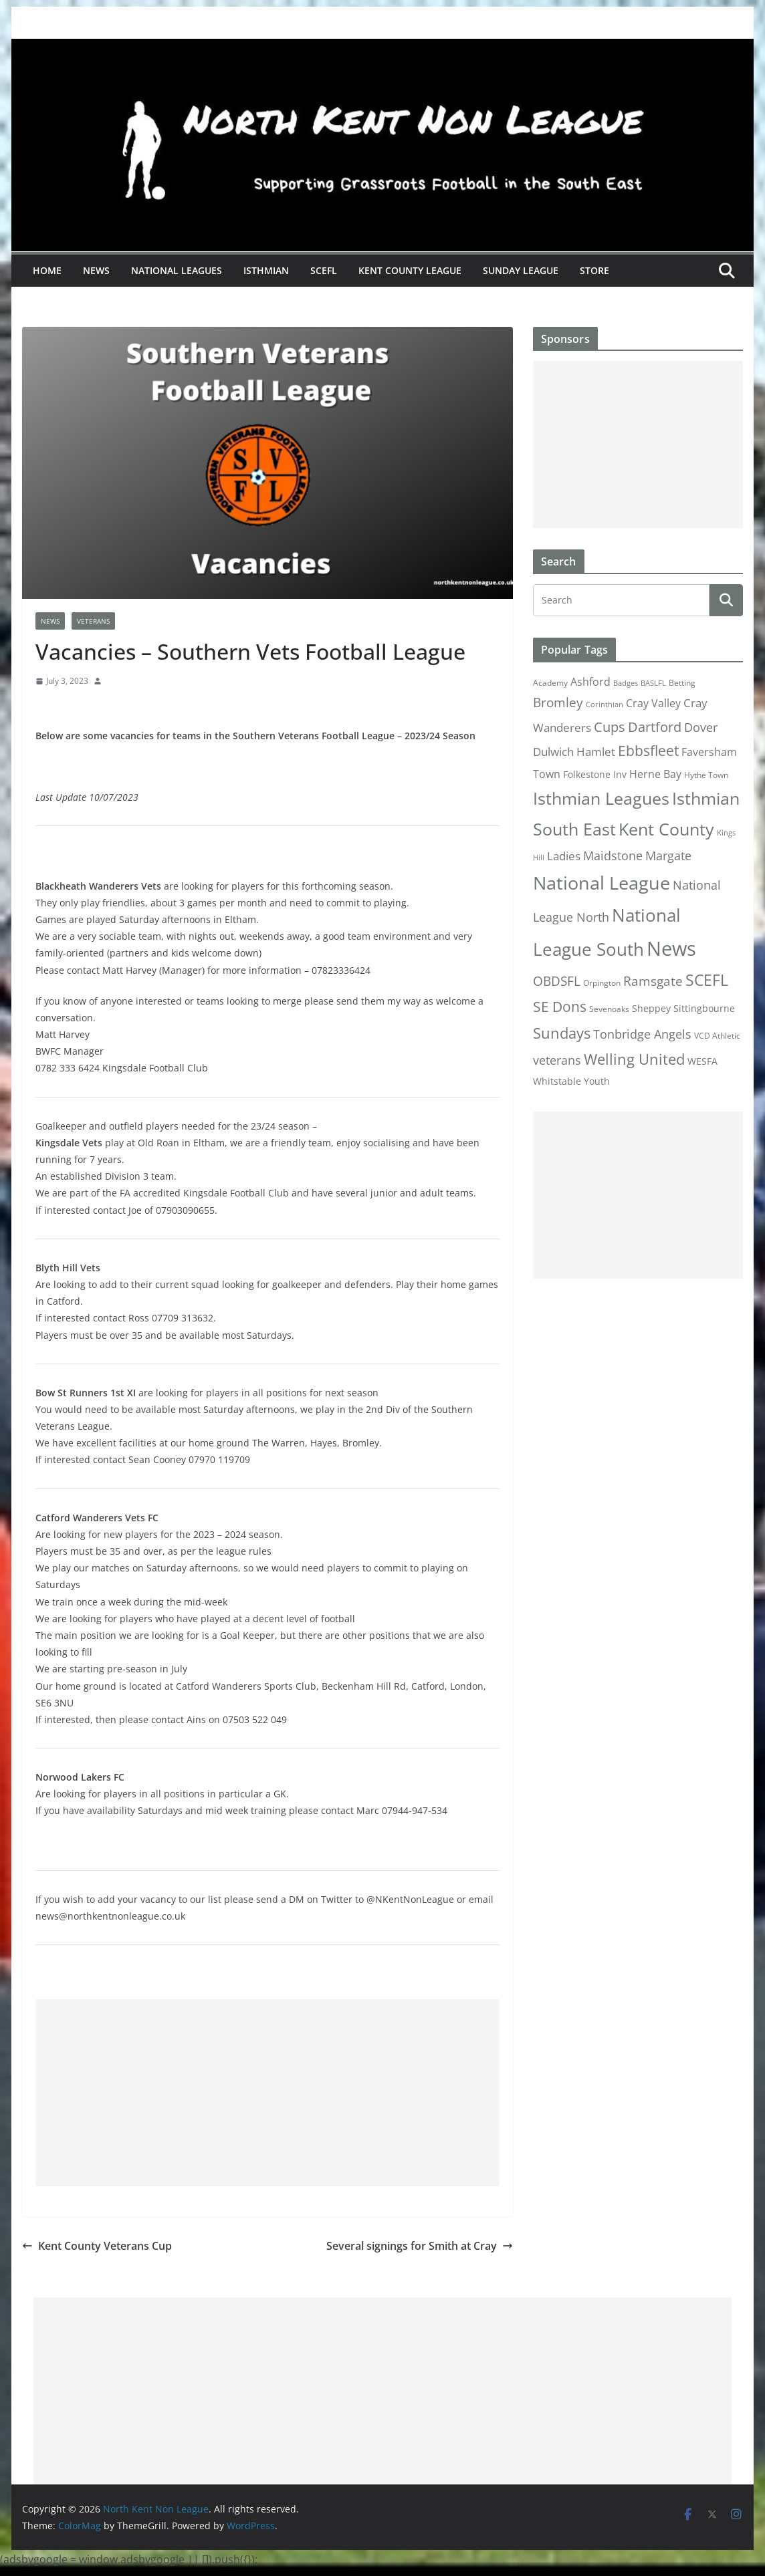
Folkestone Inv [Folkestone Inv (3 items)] (595, 775)
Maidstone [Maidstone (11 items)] (613, 856)
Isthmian (266, 270)
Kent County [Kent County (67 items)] (666, 828)
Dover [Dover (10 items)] (701, 727)
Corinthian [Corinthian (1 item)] (604, 704)
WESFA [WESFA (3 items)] (702, 1061)
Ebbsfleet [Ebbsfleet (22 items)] (648, 750)
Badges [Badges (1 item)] (625, 683)
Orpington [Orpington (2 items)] (602, 983)
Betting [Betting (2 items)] (682, 682)
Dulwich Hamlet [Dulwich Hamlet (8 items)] (574, 751)
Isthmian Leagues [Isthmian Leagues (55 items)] (601, 798)
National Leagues (176, 270)
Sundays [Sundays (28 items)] (561, 1033)
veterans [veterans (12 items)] (557, 1059)
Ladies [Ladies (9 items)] (563, 856)
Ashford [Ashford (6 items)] (590, 681)
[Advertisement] (267, 2092)
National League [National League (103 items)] (601, 882)
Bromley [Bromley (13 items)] (558, 702)
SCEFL (323, 270)
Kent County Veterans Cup (97, 2245)
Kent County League (409, 270)
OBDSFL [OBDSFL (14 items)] (556, 981)
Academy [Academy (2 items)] (550, 682)
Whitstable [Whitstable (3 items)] (557, 1081)
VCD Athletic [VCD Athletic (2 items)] (717, 1035)
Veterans (93, 621)
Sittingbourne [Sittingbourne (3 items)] (704, 1009)
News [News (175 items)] (671, 948)
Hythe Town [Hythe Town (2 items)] (706, 775)
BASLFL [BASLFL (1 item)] (653, 683)
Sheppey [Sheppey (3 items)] (651, 1009)
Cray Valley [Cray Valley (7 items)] (653, 703)
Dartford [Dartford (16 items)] (654, 727)
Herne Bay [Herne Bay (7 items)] (655, 773)
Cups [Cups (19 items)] (609, 726)
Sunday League (520, 270)
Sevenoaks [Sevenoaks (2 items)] (609, 1009)
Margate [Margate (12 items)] (668, 855)
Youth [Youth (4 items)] (597, 1081)
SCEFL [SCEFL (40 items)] (706, 980)
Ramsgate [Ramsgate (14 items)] (653, 981)
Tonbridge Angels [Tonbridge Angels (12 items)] (642, 1033)
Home (47, 270)
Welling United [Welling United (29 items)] (634, 1059)
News (96, 270)
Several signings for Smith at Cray (419, 2245)
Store (594, 270)
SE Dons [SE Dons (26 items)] (559, 1006)
